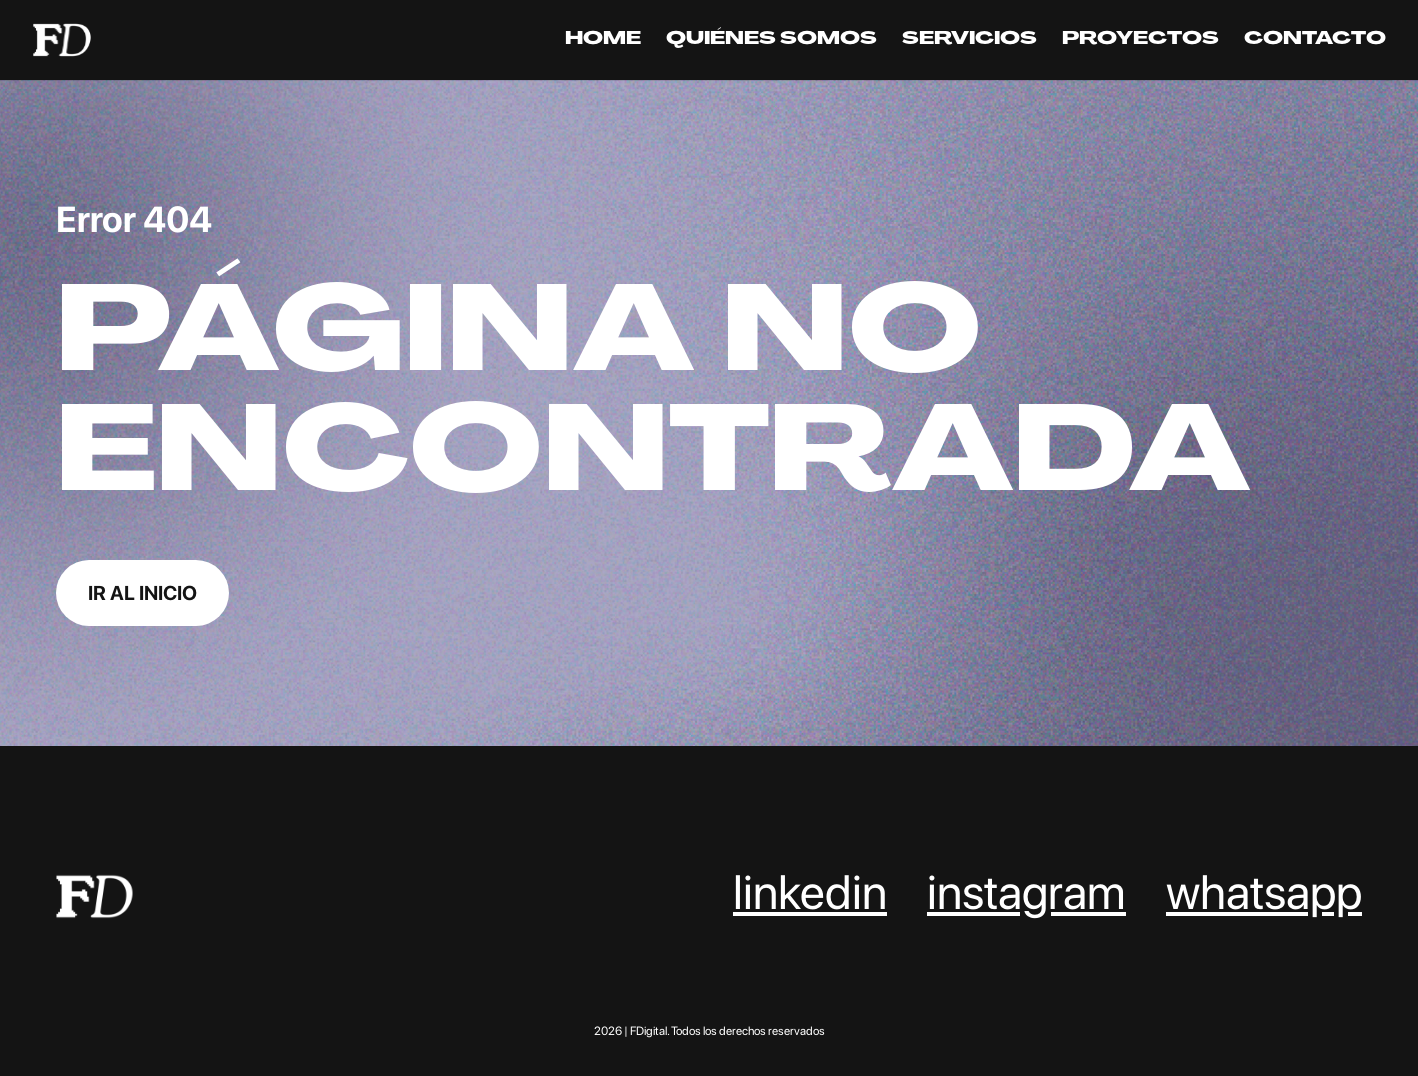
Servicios (969, 41)
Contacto (1315, 41)
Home (603, 41)
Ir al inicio (142, 593)
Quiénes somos (771, 41)
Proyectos (1140, 41)
